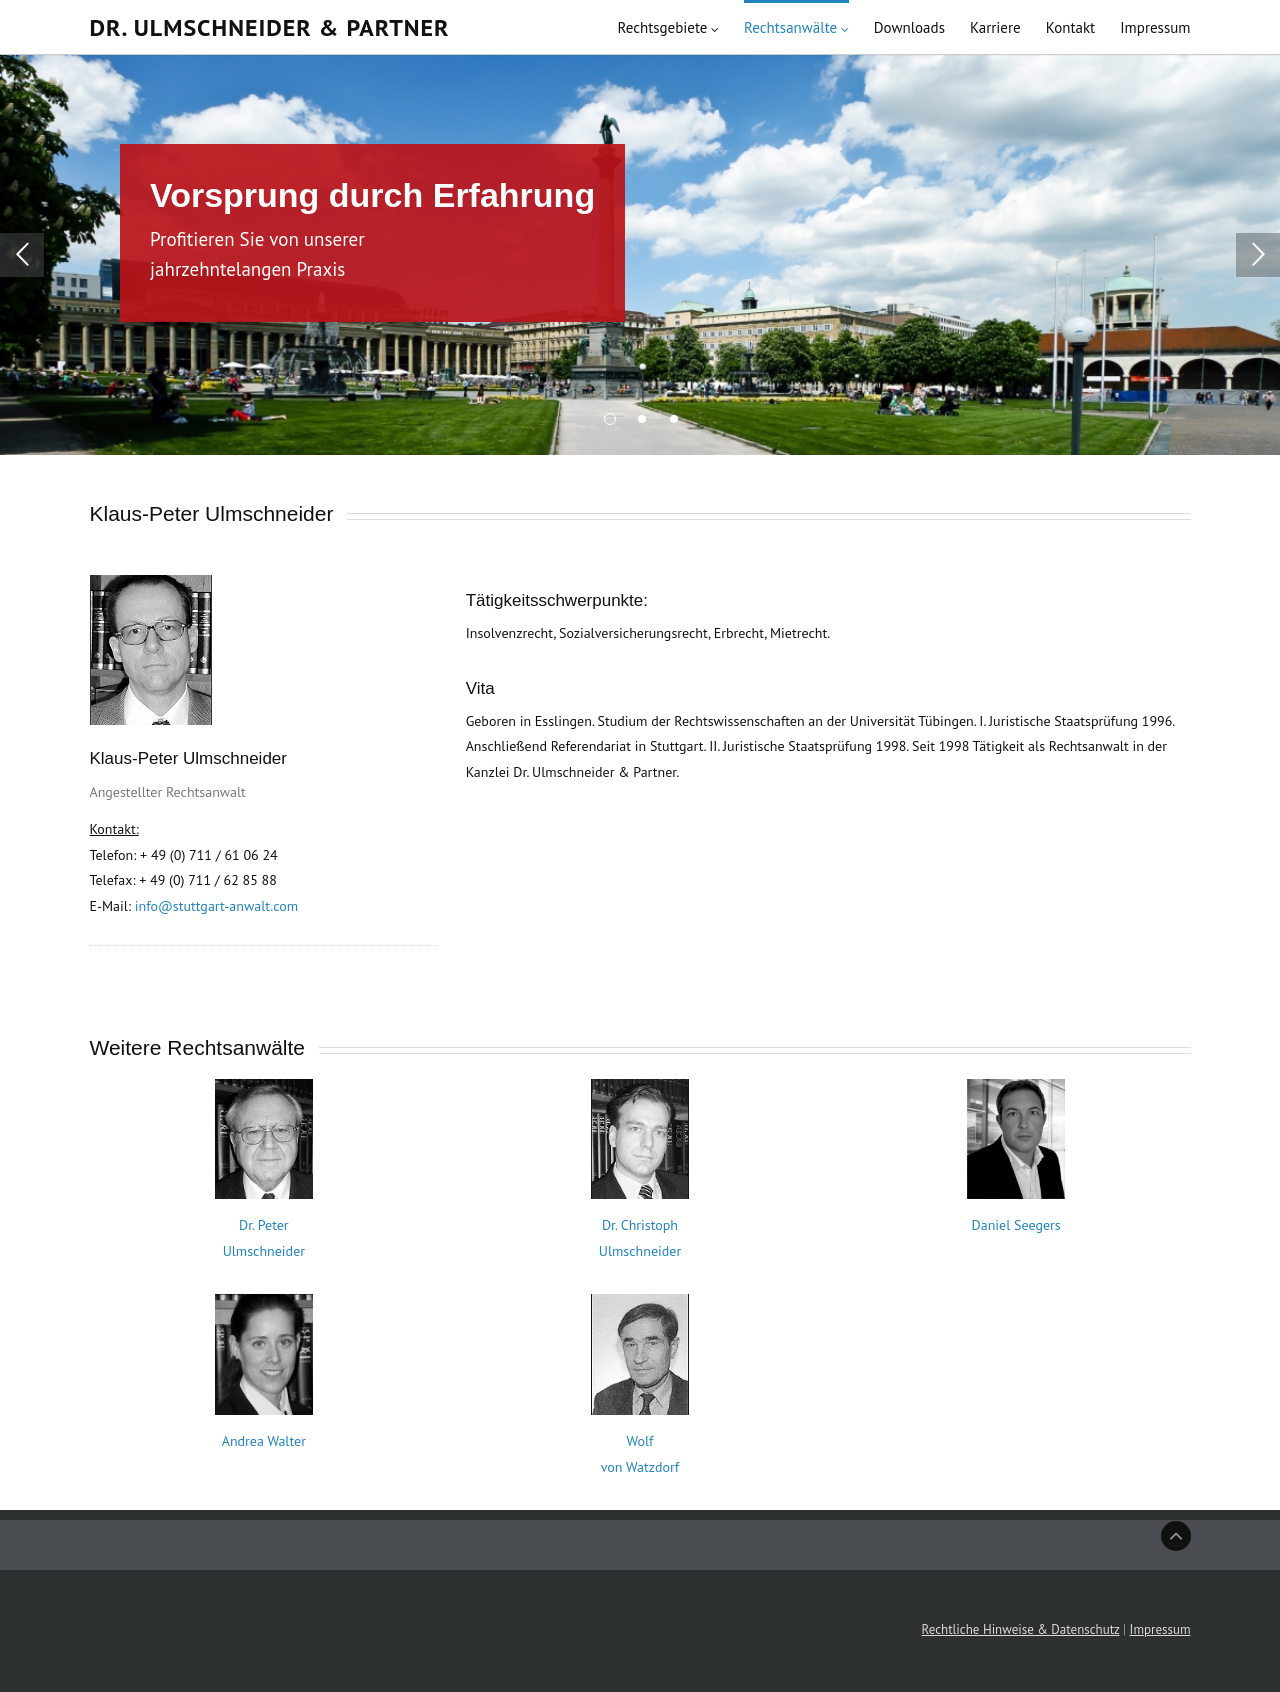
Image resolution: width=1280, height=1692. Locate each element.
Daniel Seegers (1016, 1225)
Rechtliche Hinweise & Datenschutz (1021, 1629)
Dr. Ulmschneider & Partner (270, 37)
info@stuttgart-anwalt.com (216, 906)
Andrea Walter (264, 1441)
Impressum (1160, 1629)
